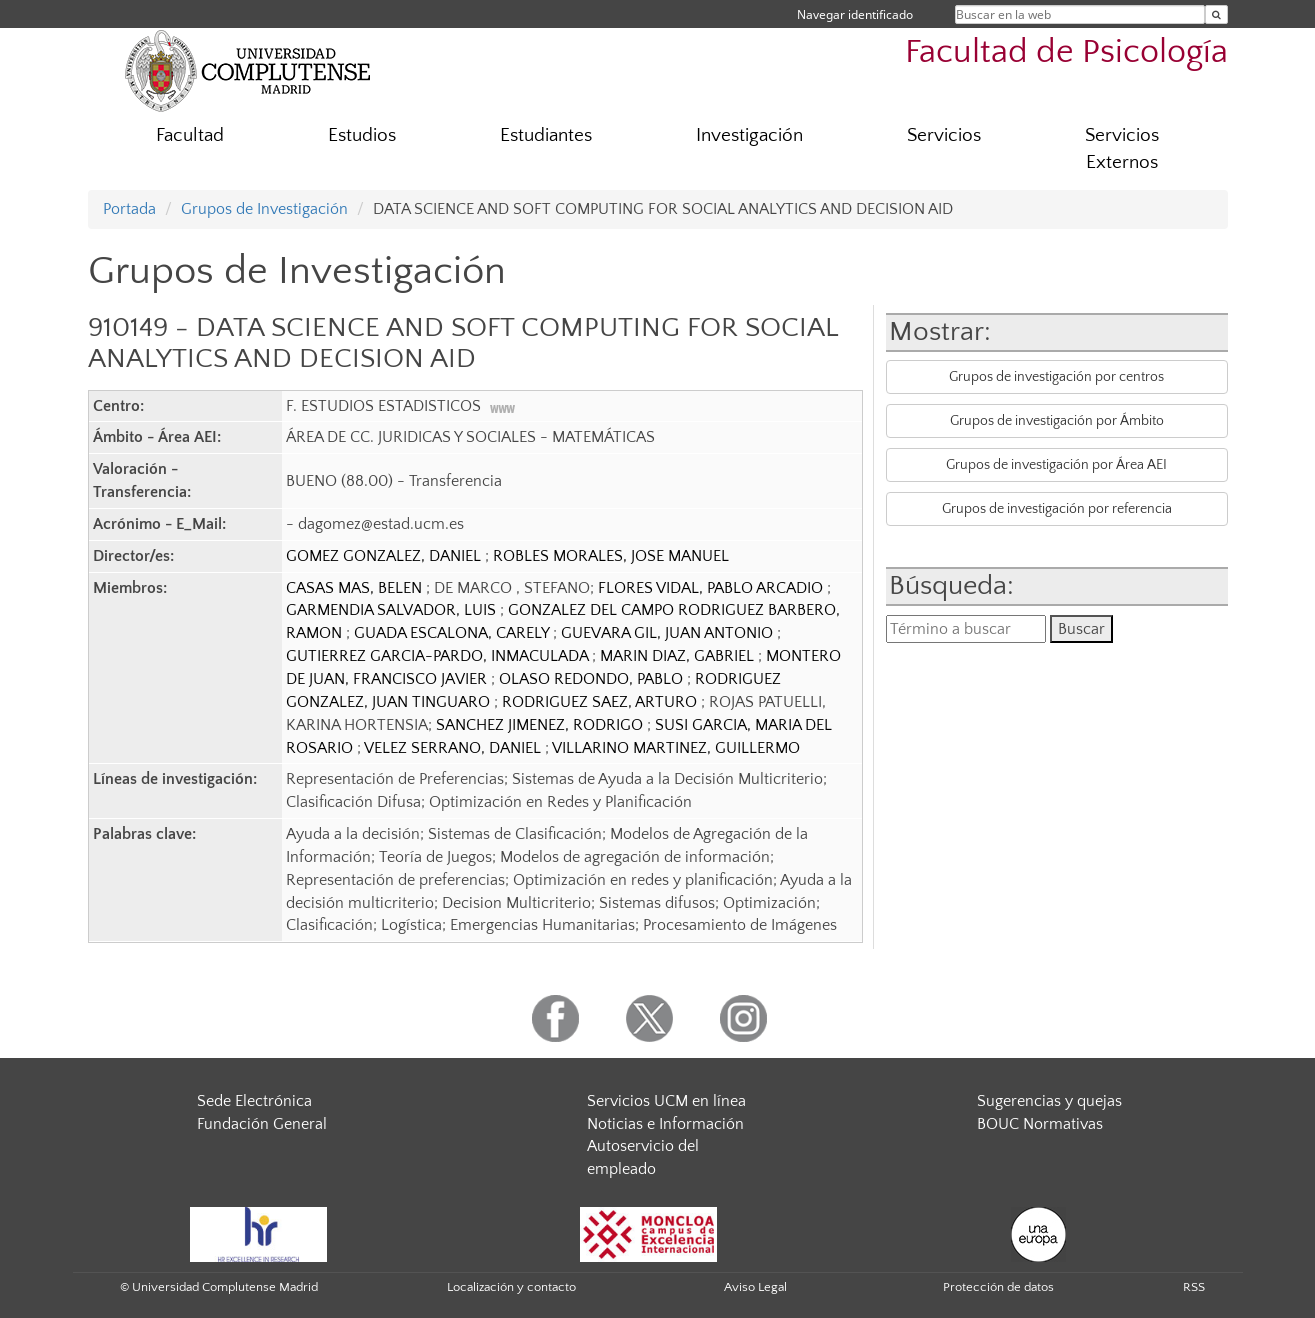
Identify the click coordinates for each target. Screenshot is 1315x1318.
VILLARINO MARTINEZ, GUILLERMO (676, 748)
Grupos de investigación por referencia (1057, 509)
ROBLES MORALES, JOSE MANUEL (611, 556)
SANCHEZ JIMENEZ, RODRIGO (541, 725)
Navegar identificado (855, 14)
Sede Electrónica (254, 1101)
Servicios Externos (1122, 149)
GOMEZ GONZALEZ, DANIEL (385, 556)
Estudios (362, 135)
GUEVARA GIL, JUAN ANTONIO (669, 633)
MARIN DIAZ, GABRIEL (679, 656)
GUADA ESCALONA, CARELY (453, 633)
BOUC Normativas (1040, 1124)
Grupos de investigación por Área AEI (1056, 465)
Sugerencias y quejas (1049, 1101)
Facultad (190, 135)
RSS (1194, 1287)
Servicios (944, 135)
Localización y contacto (511, 1287)
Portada (129, 209)
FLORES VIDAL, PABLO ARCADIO (712, 588)
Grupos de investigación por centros (1056, 377)
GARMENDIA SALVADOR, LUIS (393, 610)
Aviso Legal (755, 1287)
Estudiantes (546, 135)
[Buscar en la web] (1216, 14)
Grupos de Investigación (264, 209)
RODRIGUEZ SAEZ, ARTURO (601, 702)
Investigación (749, 135)
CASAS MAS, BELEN (356, 588)
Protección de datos (998, 1287)
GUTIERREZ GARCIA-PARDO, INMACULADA (439, 656)
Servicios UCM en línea (666, 1101)
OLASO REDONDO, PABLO (593, 679)
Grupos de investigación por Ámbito (1057, 421)
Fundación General (262, 1124)
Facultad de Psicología (1066, 52)
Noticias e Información (665, 1124)
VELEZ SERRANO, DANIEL (454, 748)
